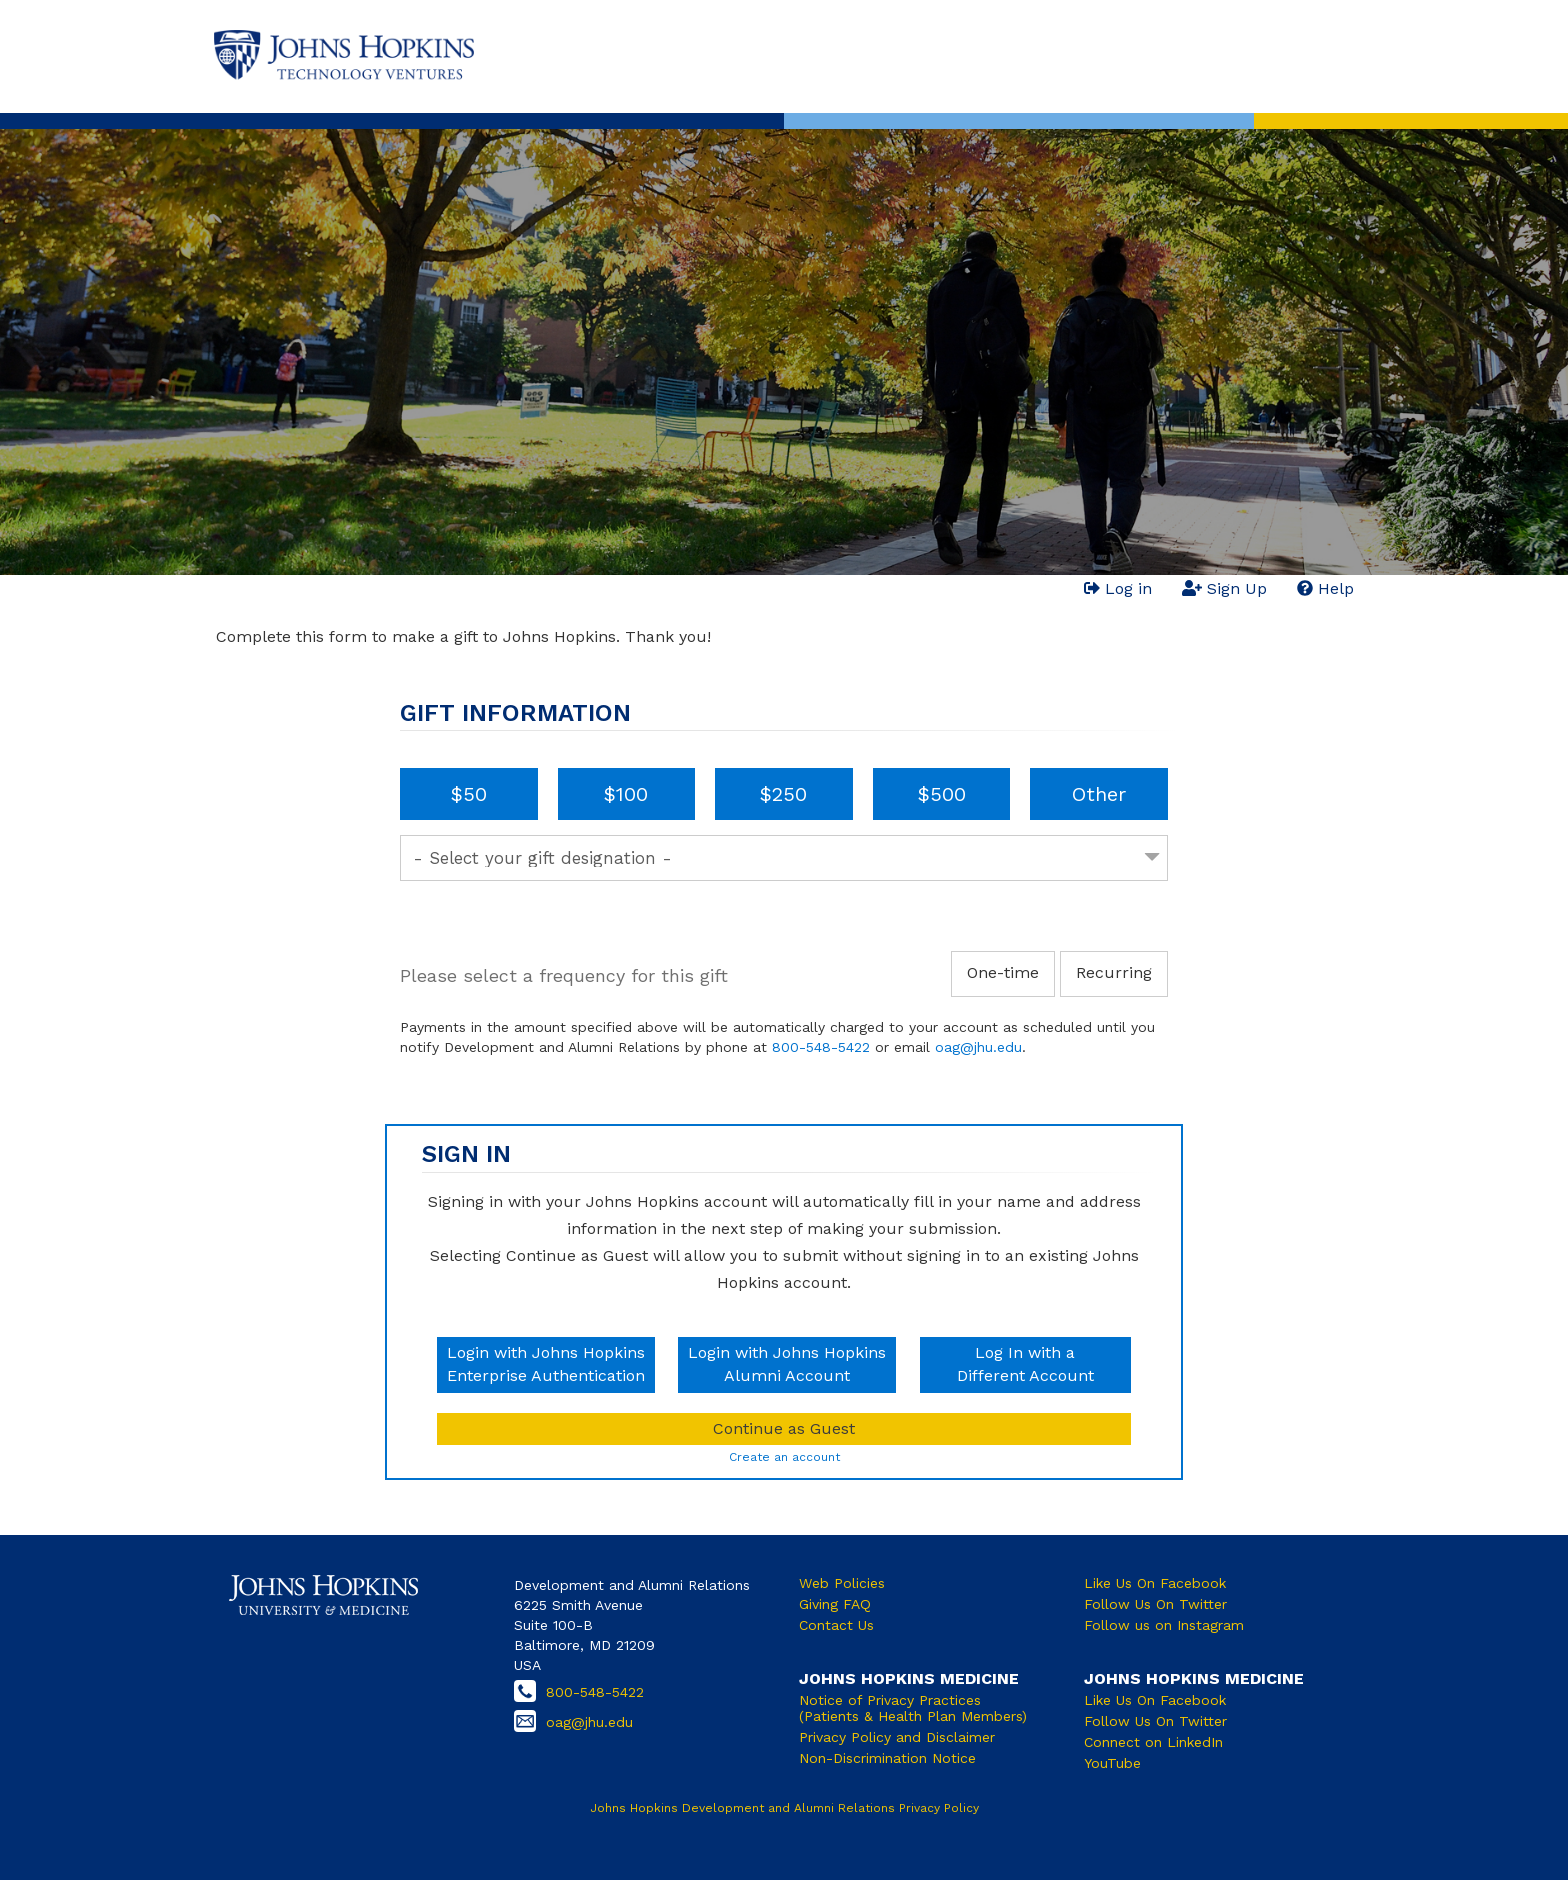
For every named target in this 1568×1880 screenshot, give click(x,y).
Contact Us (836, 1625)
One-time (1003, 972)
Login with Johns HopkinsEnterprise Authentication (546, 1364)
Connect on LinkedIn (1153, 1742)
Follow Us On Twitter (1155, 1604)
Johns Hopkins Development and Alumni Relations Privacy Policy (784, 1808)
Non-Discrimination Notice (887, 1758)
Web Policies (842, 1583)
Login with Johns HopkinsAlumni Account (787, 1364)
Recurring (1114, 972)
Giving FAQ (835, 1604)
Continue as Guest (784, 1428)
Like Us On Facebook (1155, 1583)
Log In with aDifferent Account (1025, 1364)
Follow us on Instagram (1164, 1625)
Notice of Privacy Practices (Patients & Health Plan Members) (913, 1708)
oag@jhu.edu (978, 1047)
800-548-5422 (821, 1047)
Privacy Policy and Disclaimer (897, 1737)
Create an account (784, 1457)
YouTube (1112, 1763)
